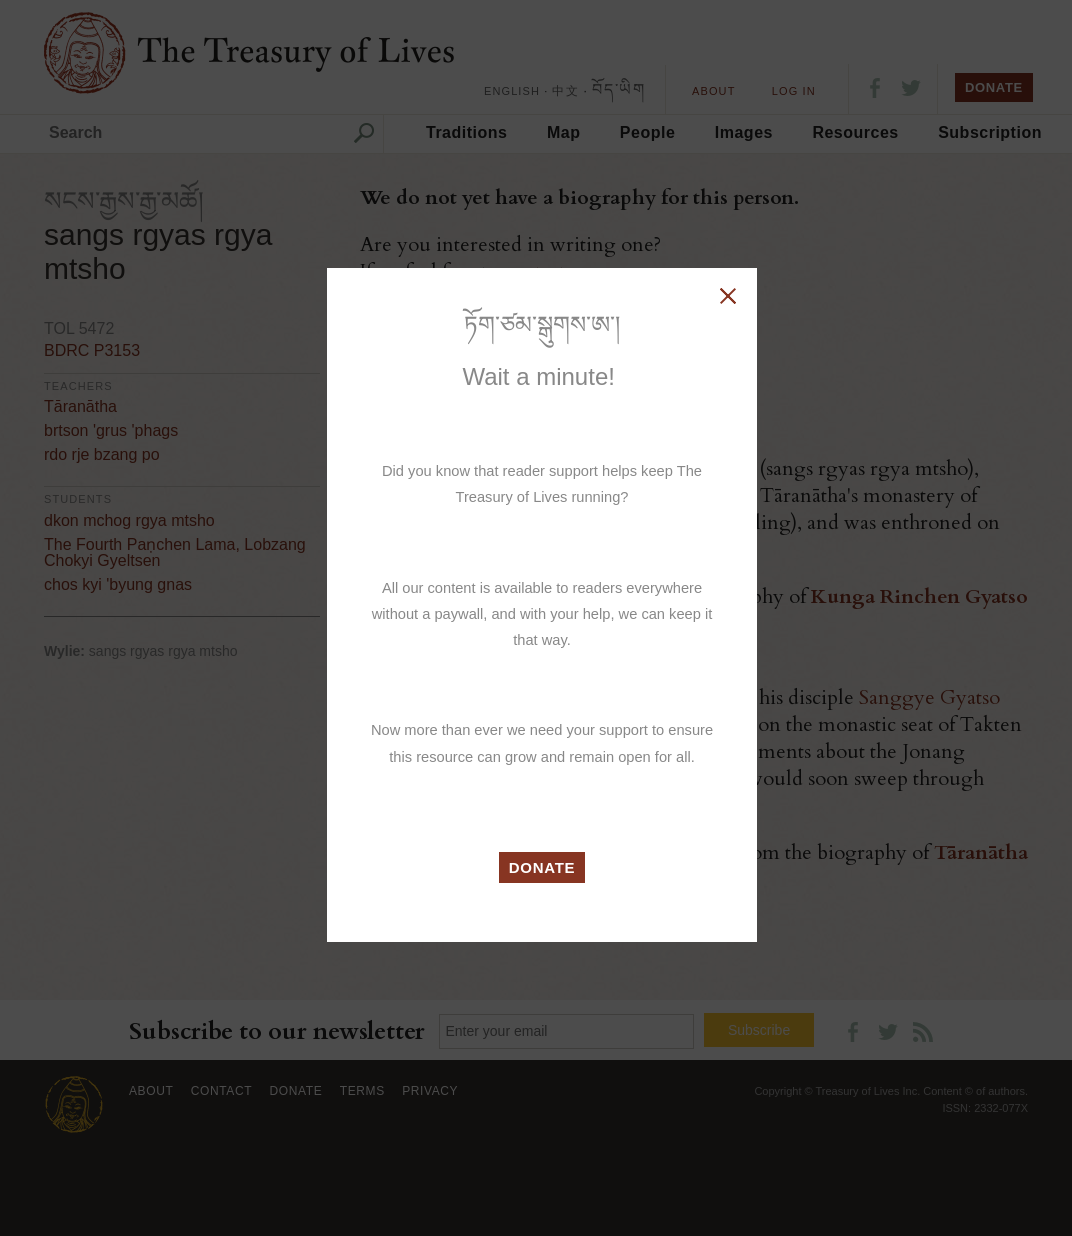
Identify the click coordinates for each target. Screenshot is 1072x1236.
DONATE (542, 867)
